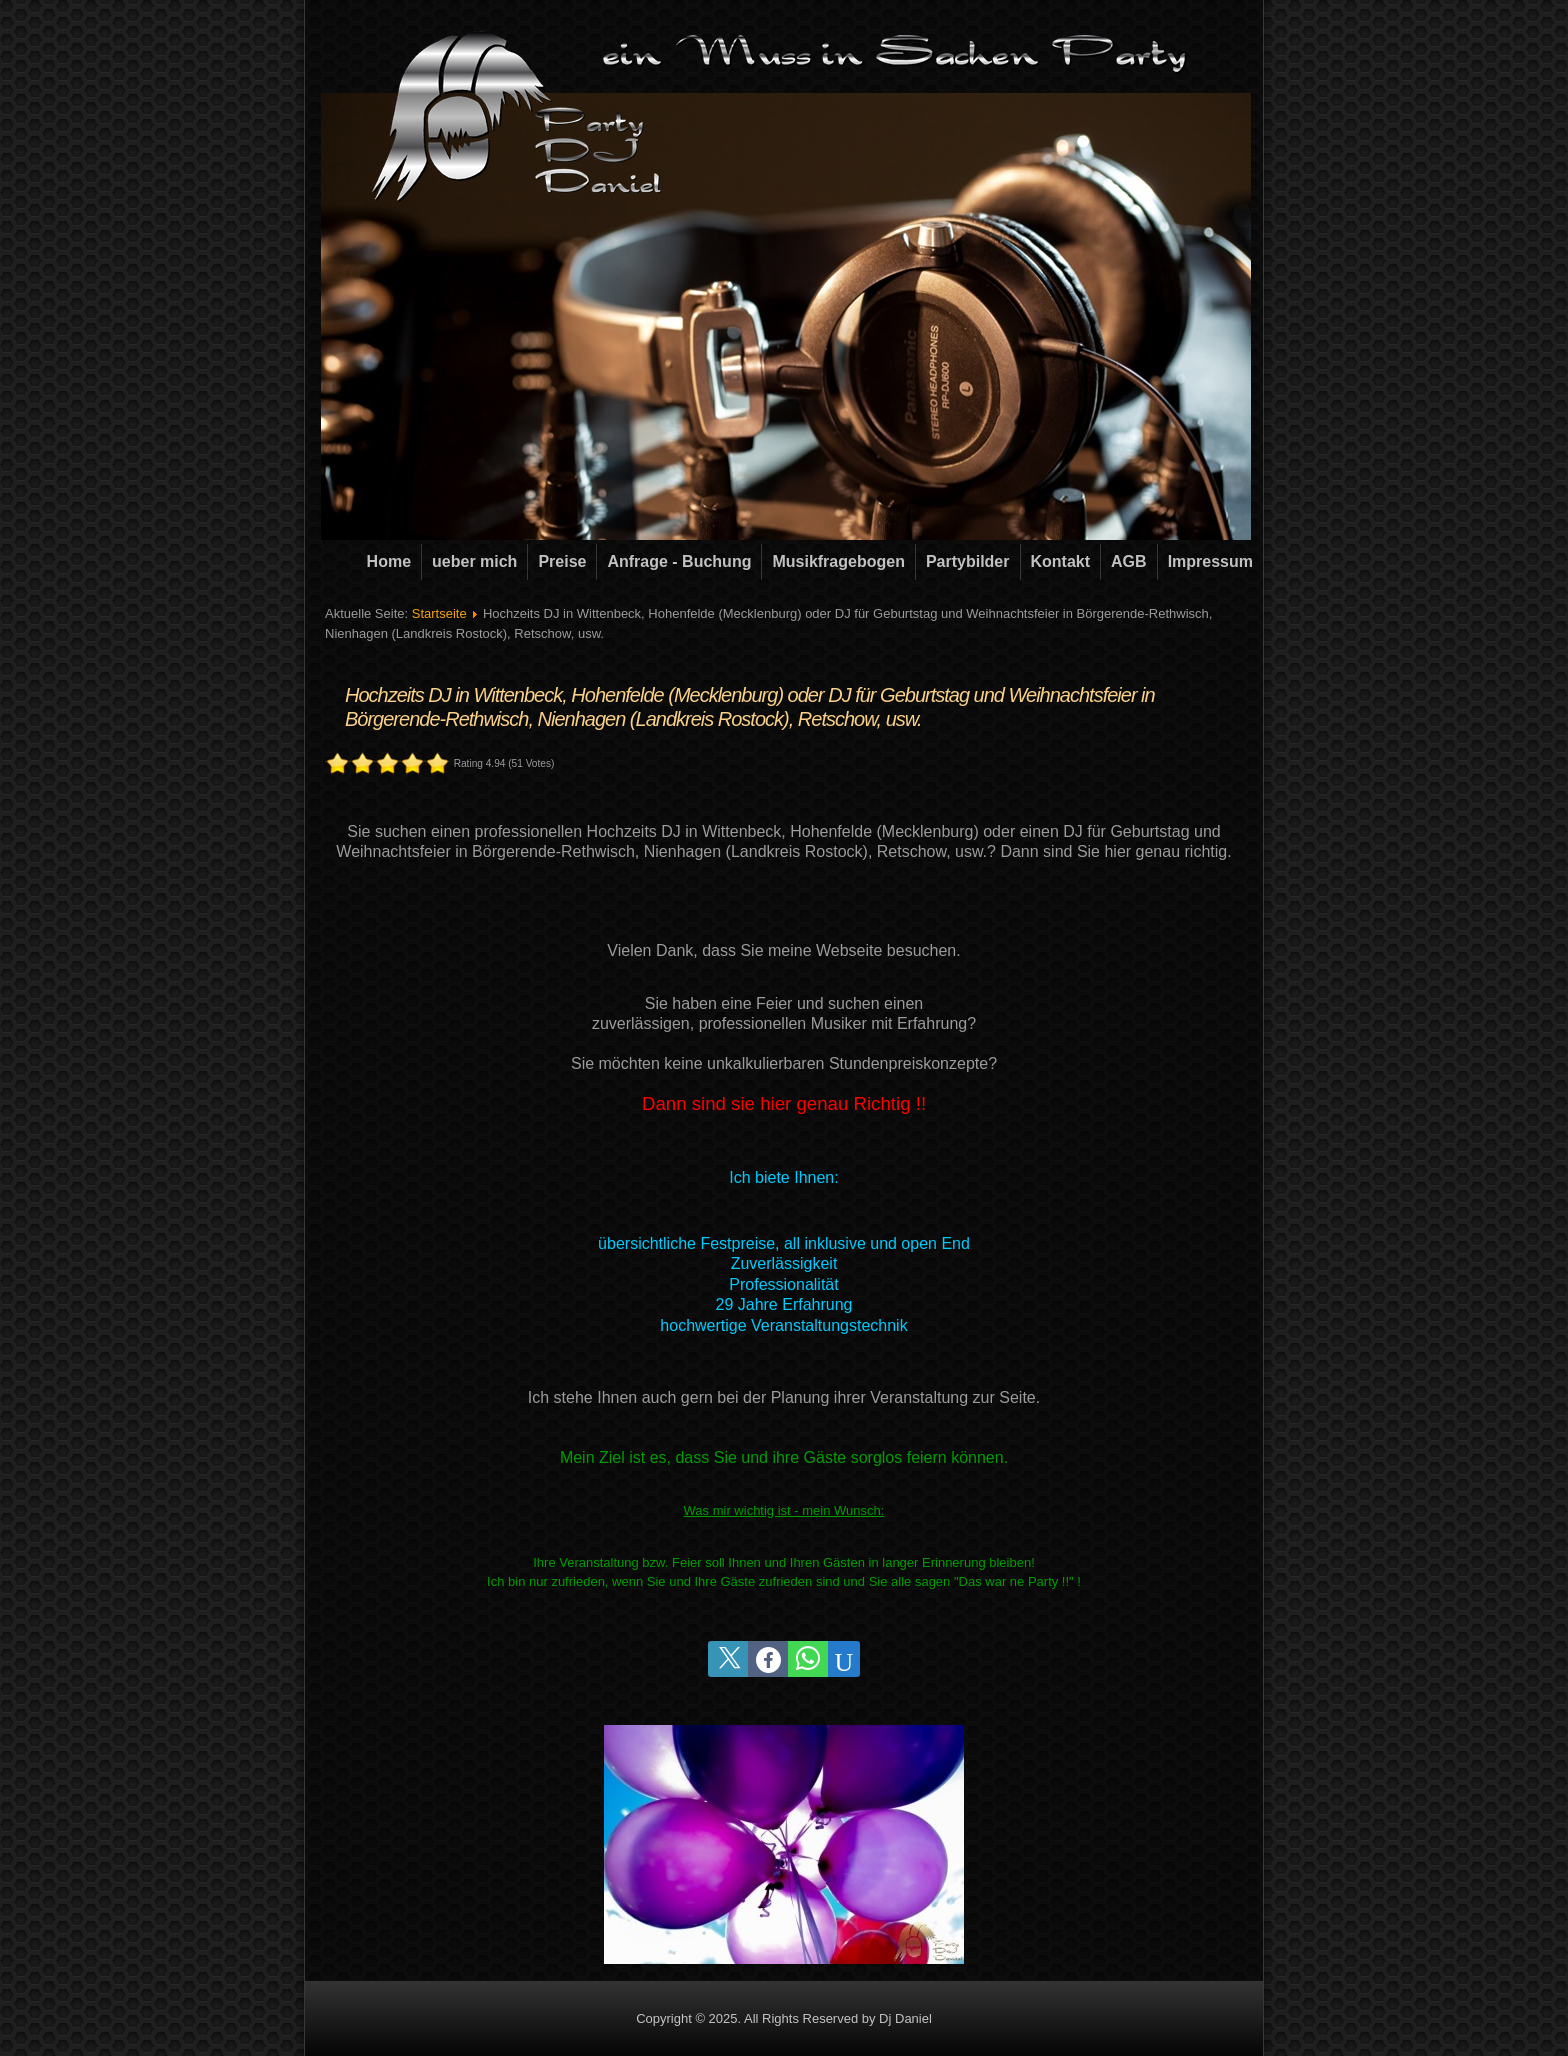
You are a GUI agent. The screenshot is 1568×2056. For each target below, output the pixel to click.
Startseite (439, 613)
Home (389, 561)
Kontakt (1061, 561)
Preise (562, 561)
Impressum (1210, 561)
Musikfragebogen (838, 561)
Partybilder (968, 561)
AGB (1129, 561)
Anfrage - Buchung (679, 561)
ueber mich (474, 561)
